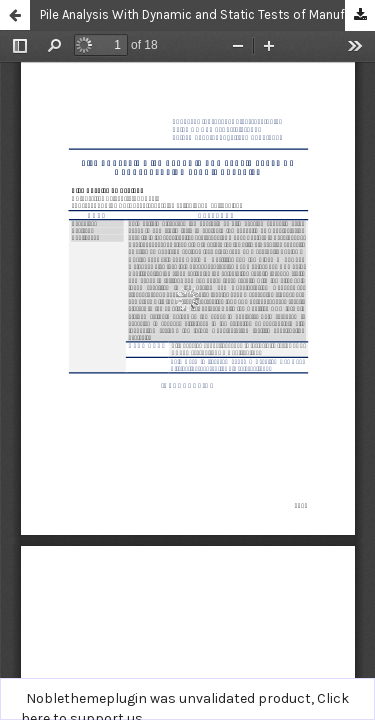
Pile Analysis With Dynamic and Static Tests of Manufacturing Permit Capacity (207, 14)
